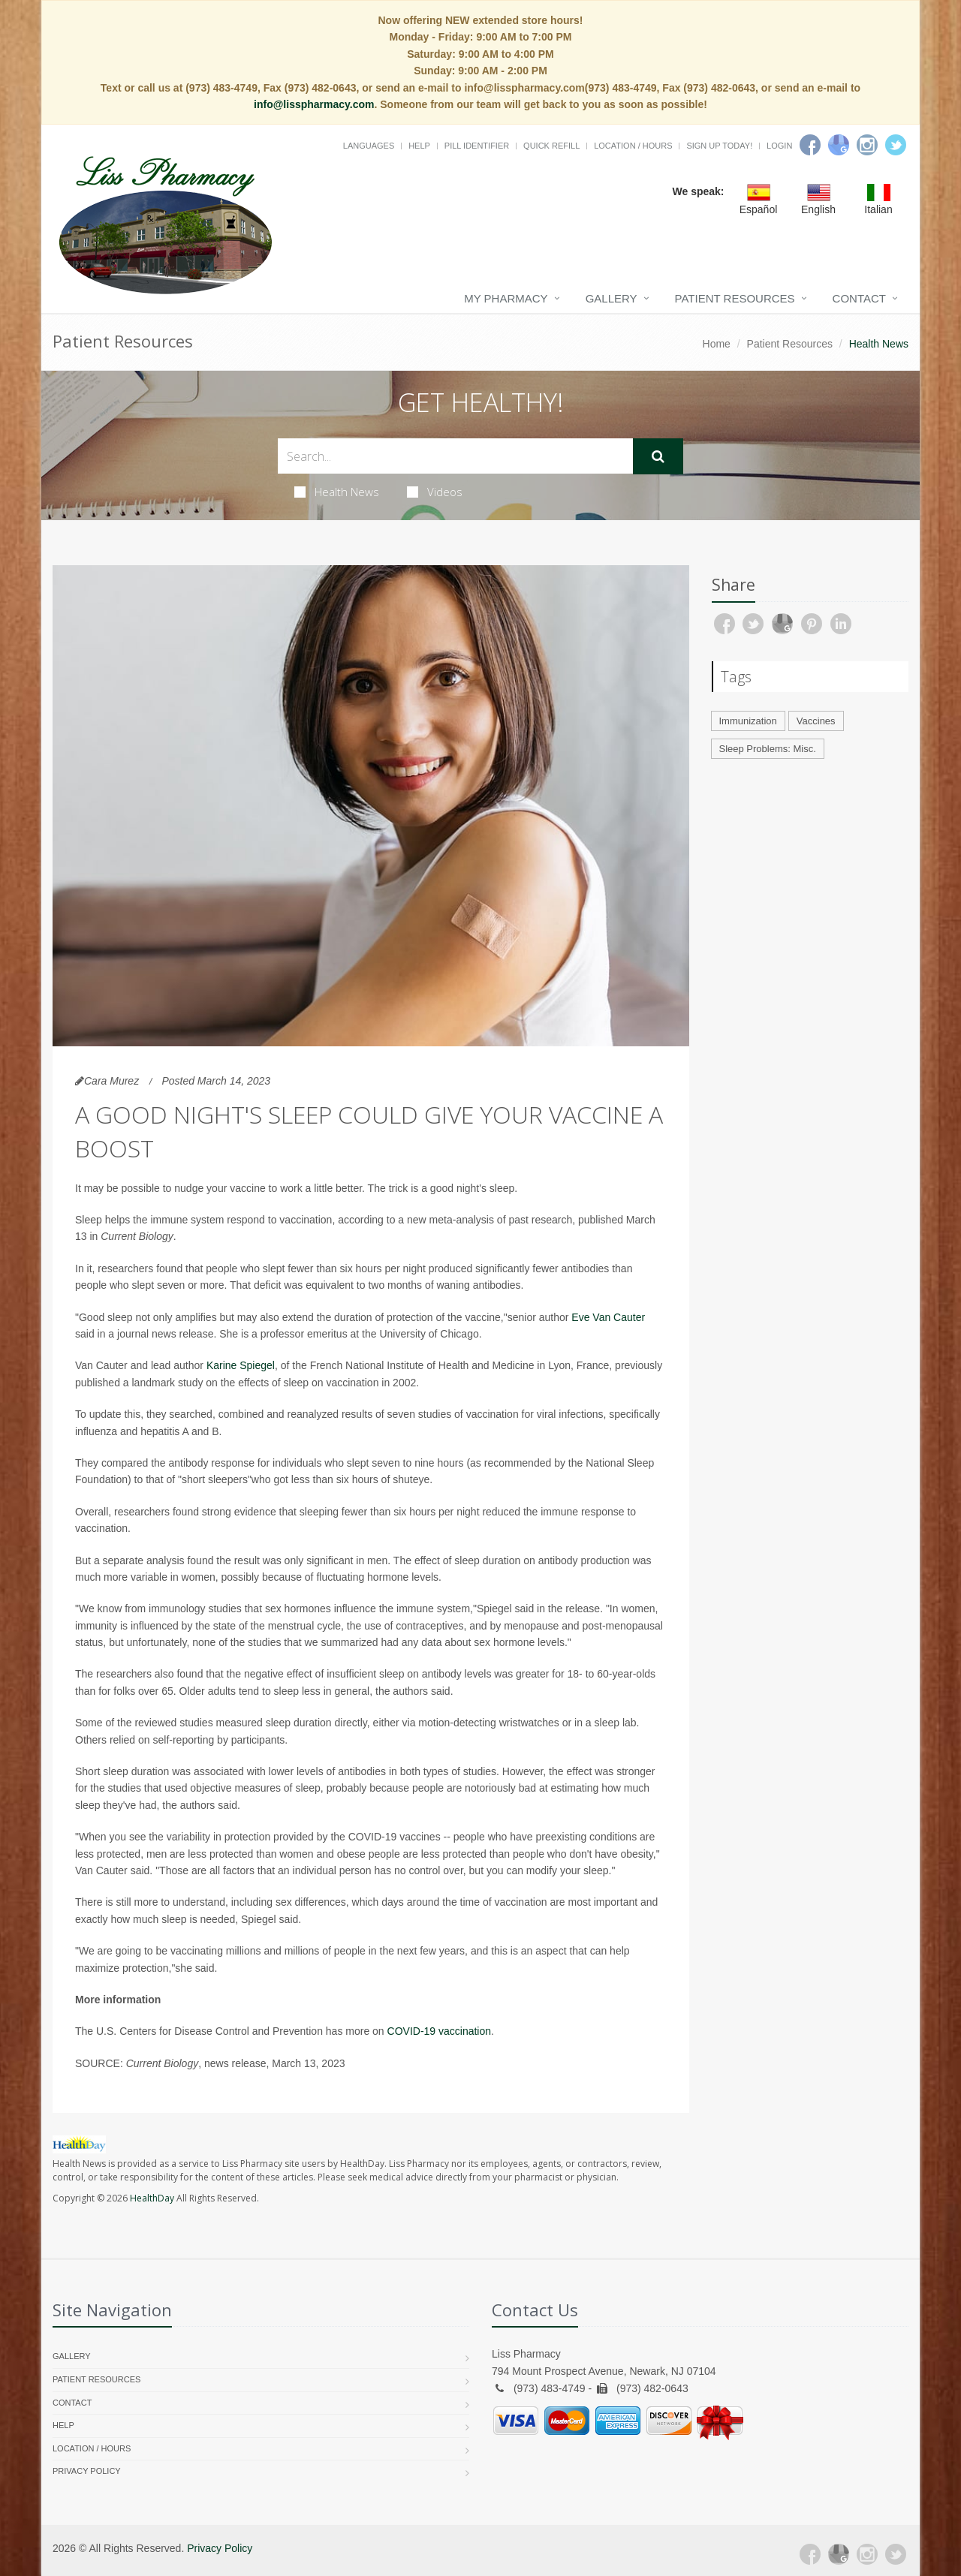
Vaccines (816, 721)
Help (419, 145)
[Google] (838, 144)
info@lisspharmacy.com (314, 104)
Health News (336, 491)
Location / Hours (633, 145)
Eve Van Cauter (608, 1317)
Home (717, 344)
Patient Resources (735, 298)
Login (779, 145)
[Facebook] (810, 144)
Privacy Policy (87, 2470)
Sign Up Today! (719, 145)
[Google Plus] (838, 2554)
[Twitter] (895, 144)
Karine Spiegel (240, 1365)
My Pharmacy (505, 298)
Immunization (748, 721)
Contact (859, 298)
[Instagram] (867, 144)
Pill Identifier (476, 145)
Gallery (611, 298)
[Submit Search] (658, 456)
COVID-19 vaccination (439, 2031)
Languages (368, 145)
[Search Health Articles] (455, 456)
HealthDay (152, 2198)
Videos (434, 491)
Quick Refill (551, 145)
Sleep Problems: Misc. (767, 748)
